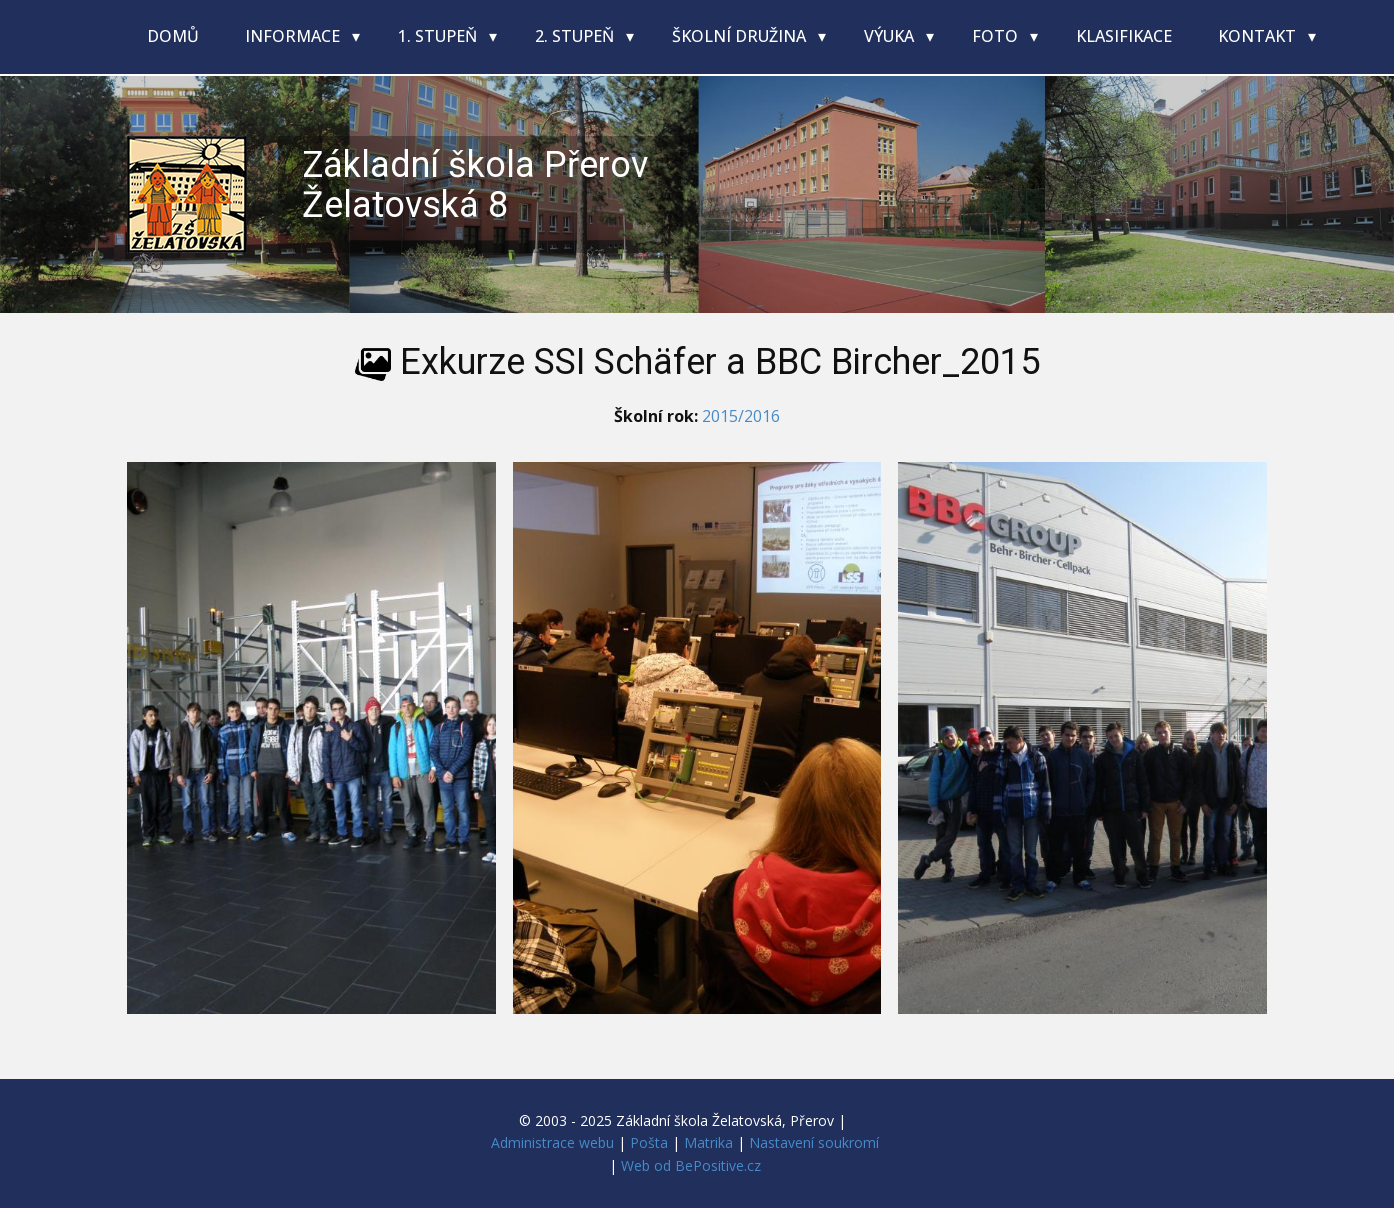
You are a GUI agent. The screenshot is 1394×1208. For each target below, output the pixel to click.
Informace (294, 36)
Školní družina (741, 36)
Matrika (708, 1142)
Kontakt (1259, 36)
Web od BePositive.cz (691, 1165)
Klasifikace (1124, 36)
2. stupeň (576, 36)
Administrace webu (552, 1142)
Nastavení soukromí (814, 1142)
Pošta (649, 1142)
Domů (173, 36)
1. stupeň (439, 36)
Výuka (891, 36)
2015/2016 (741, 416)
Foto (997, 36)
